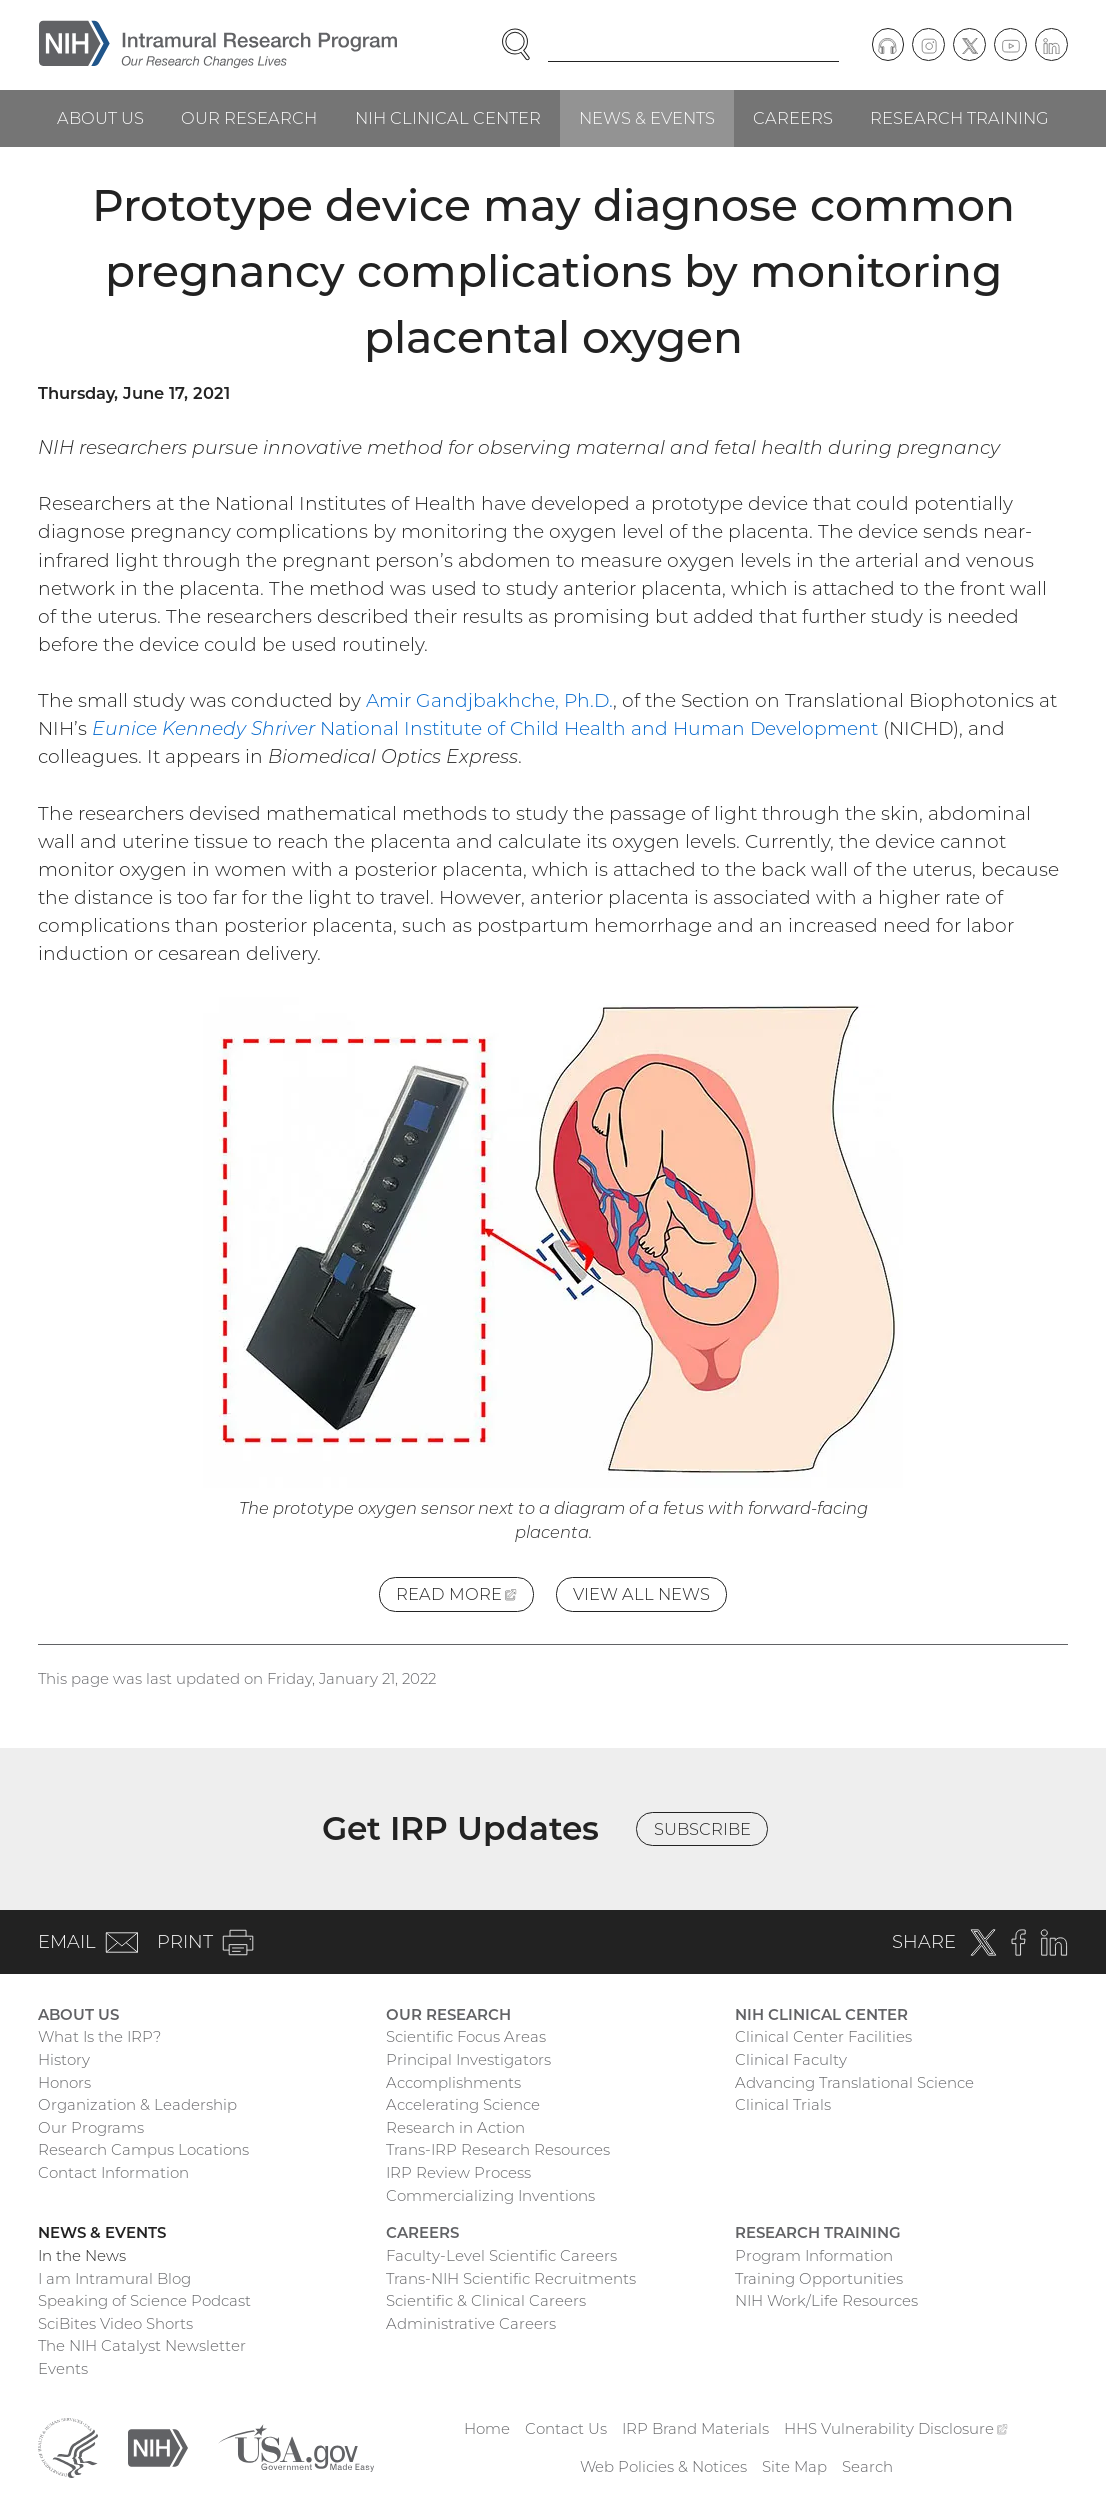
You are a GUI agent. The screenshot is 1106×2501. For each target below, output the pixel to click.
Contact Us (566, 2428)
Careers (793, 118)
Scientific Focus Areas (466, 2036)
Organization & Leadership (137, 2104)
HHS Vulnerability (896, 2428)
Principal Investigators (468, 2059)
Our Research (249, 118)
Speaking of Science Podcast (144, 2300)
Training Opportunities (819, 2278)
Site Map (794, 2466)
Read (465, 1597)
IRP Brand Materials (695, 2428)
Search (867, 2466)
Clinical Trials (783, 2104)
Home (487, 2428)
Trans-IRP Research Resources (498, 2149)
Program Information (814, 2255)
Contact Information (113, 2172)
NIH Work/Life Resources (826, 2300)
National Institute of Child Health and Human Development (485, 728)
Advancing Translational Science (854, 2082)
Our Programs (91, 2127)
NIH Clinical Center (448, 118)
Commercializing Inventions (490, 2195)
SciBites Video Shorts (115, 2323)
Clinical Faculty (791, 2059)
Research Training (959, 118)
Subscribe (702, 1829)
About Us (100, 118)
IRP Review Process (458, 2172)
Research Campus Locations (143, 2149)
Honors (64, 2082)
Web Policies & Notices (663, 2466)
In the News (82, 2255)
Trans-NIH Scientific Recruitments (511, 2278)
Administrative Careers (471, 2323)
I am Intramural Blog (114, 2278)
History (64, 2059)
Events (63, 2368)
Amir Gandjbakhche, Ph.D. (489, 700)
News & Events (647, 118)
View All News (641, 1594)
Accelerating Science (463, 2104)
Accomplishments (453, 2082)
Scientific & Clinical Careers (486, 2300)
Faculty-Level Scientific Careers (501, 2255)
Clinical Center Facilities (823, 2036)
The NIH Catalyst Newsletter (142, 2345)
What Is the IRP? (99, 2036)
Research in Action (455, 2127)
